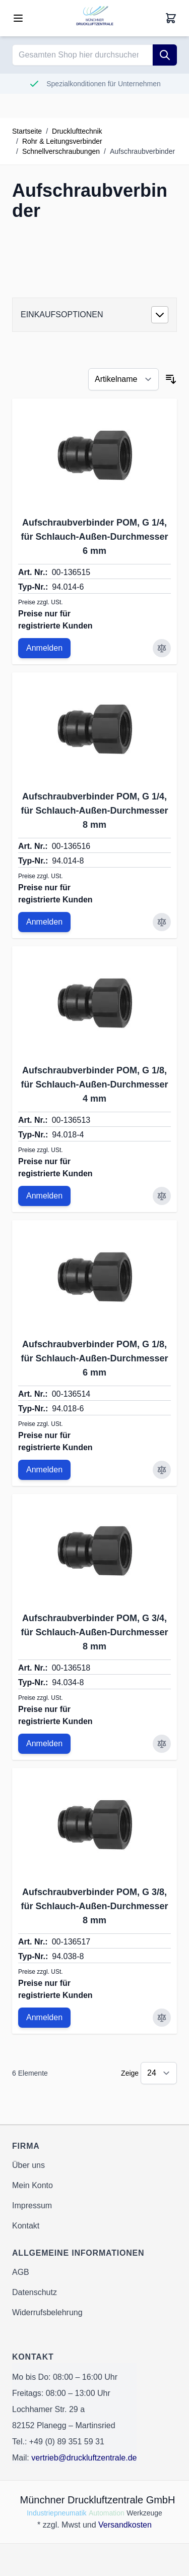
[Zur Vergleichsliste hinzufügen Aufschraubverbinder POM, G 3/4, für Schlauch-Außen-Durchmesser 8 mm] (162, 1744)
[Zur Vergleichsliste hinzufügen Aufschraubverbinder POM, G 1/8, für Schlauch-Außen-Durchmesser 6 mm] (162, 1470)
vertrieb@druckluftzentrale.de (84, 2457)
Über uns (28, 2165)
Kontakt (25, 2225)
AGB (20, 2272)
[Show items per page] (159, 2073)
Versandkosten (125, 2525)
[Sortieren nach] (123, 379)
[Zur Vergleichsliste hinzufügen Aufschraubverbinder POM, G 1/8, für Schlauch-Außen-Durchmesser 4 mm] (162, 1196)
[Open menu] (18, 18)
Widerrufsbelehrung (47, 2312)
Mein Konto (32, 2185)
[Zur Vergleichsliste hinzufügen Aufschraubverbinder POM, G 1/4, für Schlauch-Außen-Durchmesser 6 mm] (162, 648)
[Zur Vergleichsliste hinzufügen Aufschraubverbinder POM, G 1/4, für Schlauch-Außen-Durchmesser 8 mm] (162, 922)
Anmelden (44, 648)
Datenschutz (34, 2292)
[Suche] (165, 55)
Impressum (32, 2205)
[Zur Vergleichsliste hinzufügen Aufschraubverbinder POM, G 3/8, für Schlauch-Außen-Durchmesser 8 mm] (162, 2018)
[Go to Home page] (95, 18)
